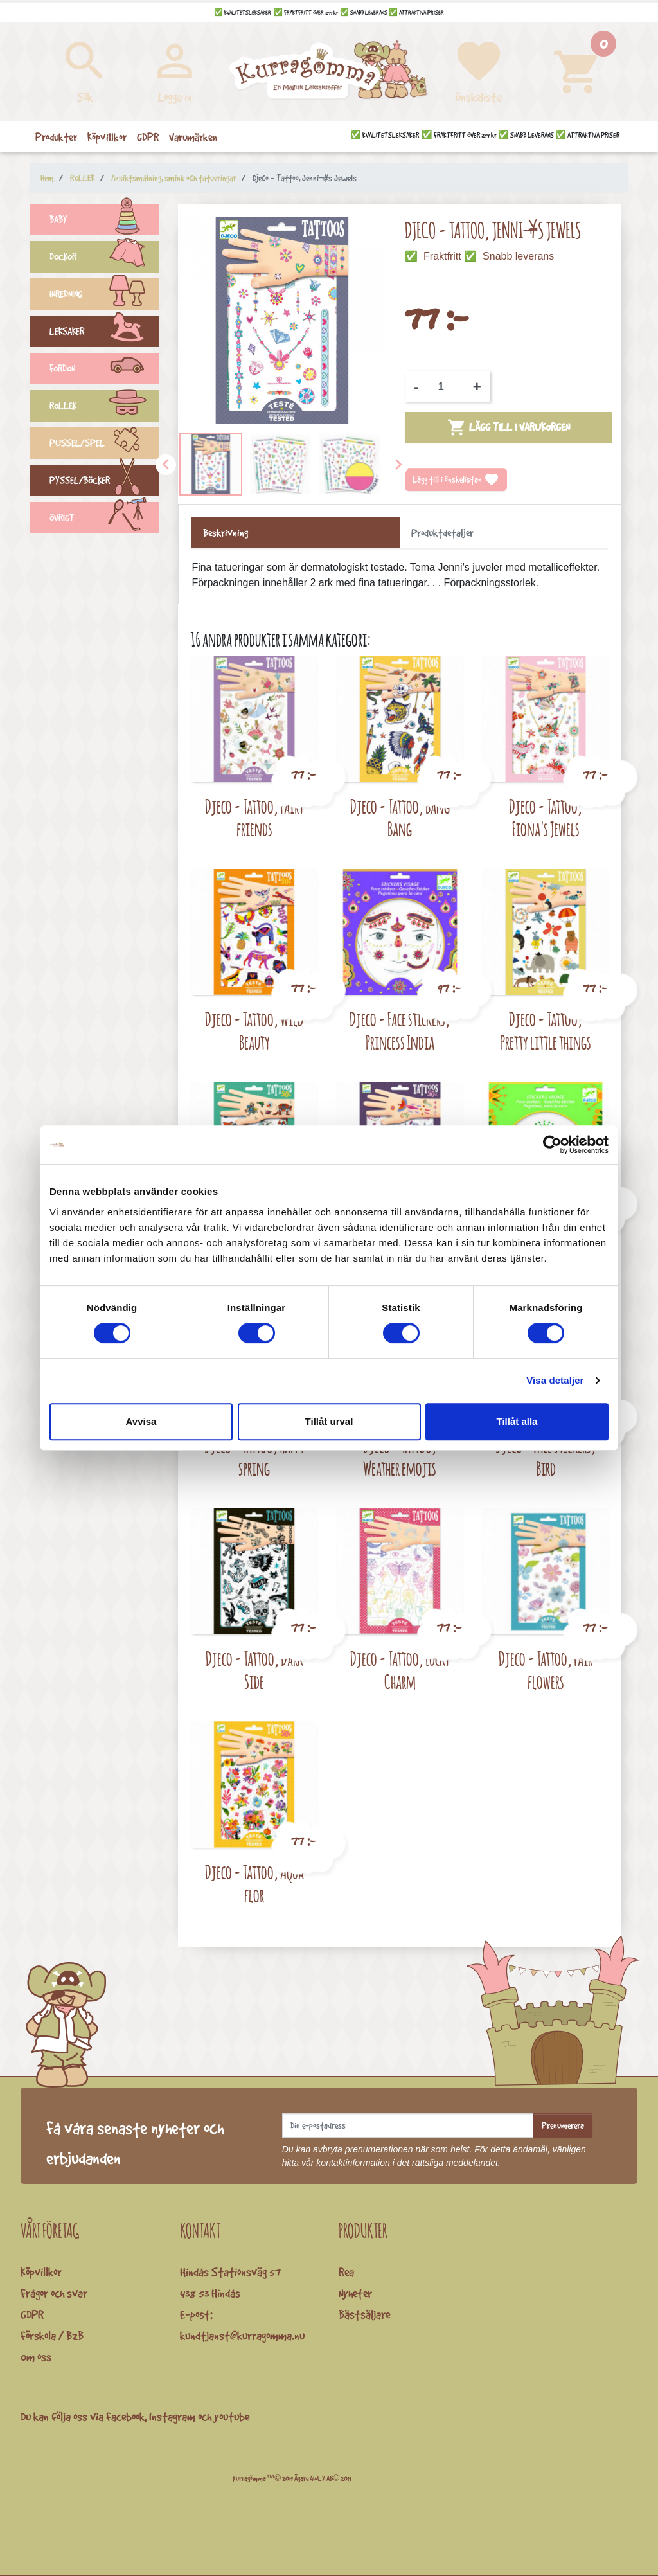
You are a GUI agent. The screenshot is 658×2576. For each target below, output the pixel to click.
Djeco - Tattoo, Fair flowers (545, 1670)
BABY (104, 221)
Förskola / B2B (52, 2336)
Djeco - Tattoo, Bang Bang (400, 818)
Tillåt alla (517, 1421)
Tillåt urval (329, 1421)
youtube (231, 2417)
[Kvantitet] (446, 386)
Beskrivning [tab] (225, 532)
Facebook (125, 2417)
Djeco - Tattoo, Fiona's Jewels (545, 818)
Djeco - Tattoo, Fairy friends (254, 818)
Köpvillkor (41, 2272)
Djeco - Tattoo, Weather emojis (399, 1457)
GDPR (32, 2314)
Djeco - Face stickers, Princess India (400, 1030)
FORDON (104, 370)
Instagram (172, 2417)
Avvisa (141, 1421)
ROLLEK (104, 407)
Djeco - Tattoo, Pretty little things (546, 1030)
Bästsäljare (364, 2314)
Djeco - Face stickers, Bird (545, 1457)
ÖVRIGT (104, 519)
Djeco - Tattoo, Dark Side (254, 1670)
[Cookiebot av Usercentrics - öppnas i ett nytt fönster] (552, 1144)
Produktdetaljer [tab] (442, 532)
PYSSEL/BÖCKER (104, 482)
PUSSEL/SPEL (104, 445)
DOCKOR (104, 258)
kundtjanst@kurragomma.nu (242, 2336)
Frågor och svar (54, 2293)
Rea (346, 2272)
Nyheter (355, 2293)
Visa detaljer (554, 1380)
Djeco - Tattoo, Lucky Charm (400, 1670)
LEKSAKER (104, 333)
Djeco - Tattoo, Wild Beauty (254, 1030)
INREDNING (104, 295)
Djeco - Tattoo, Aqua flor (254, 1883)
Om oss (36, 2357)
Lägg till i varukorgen (508, 427)
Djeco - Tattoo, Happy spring (254, 1457)
